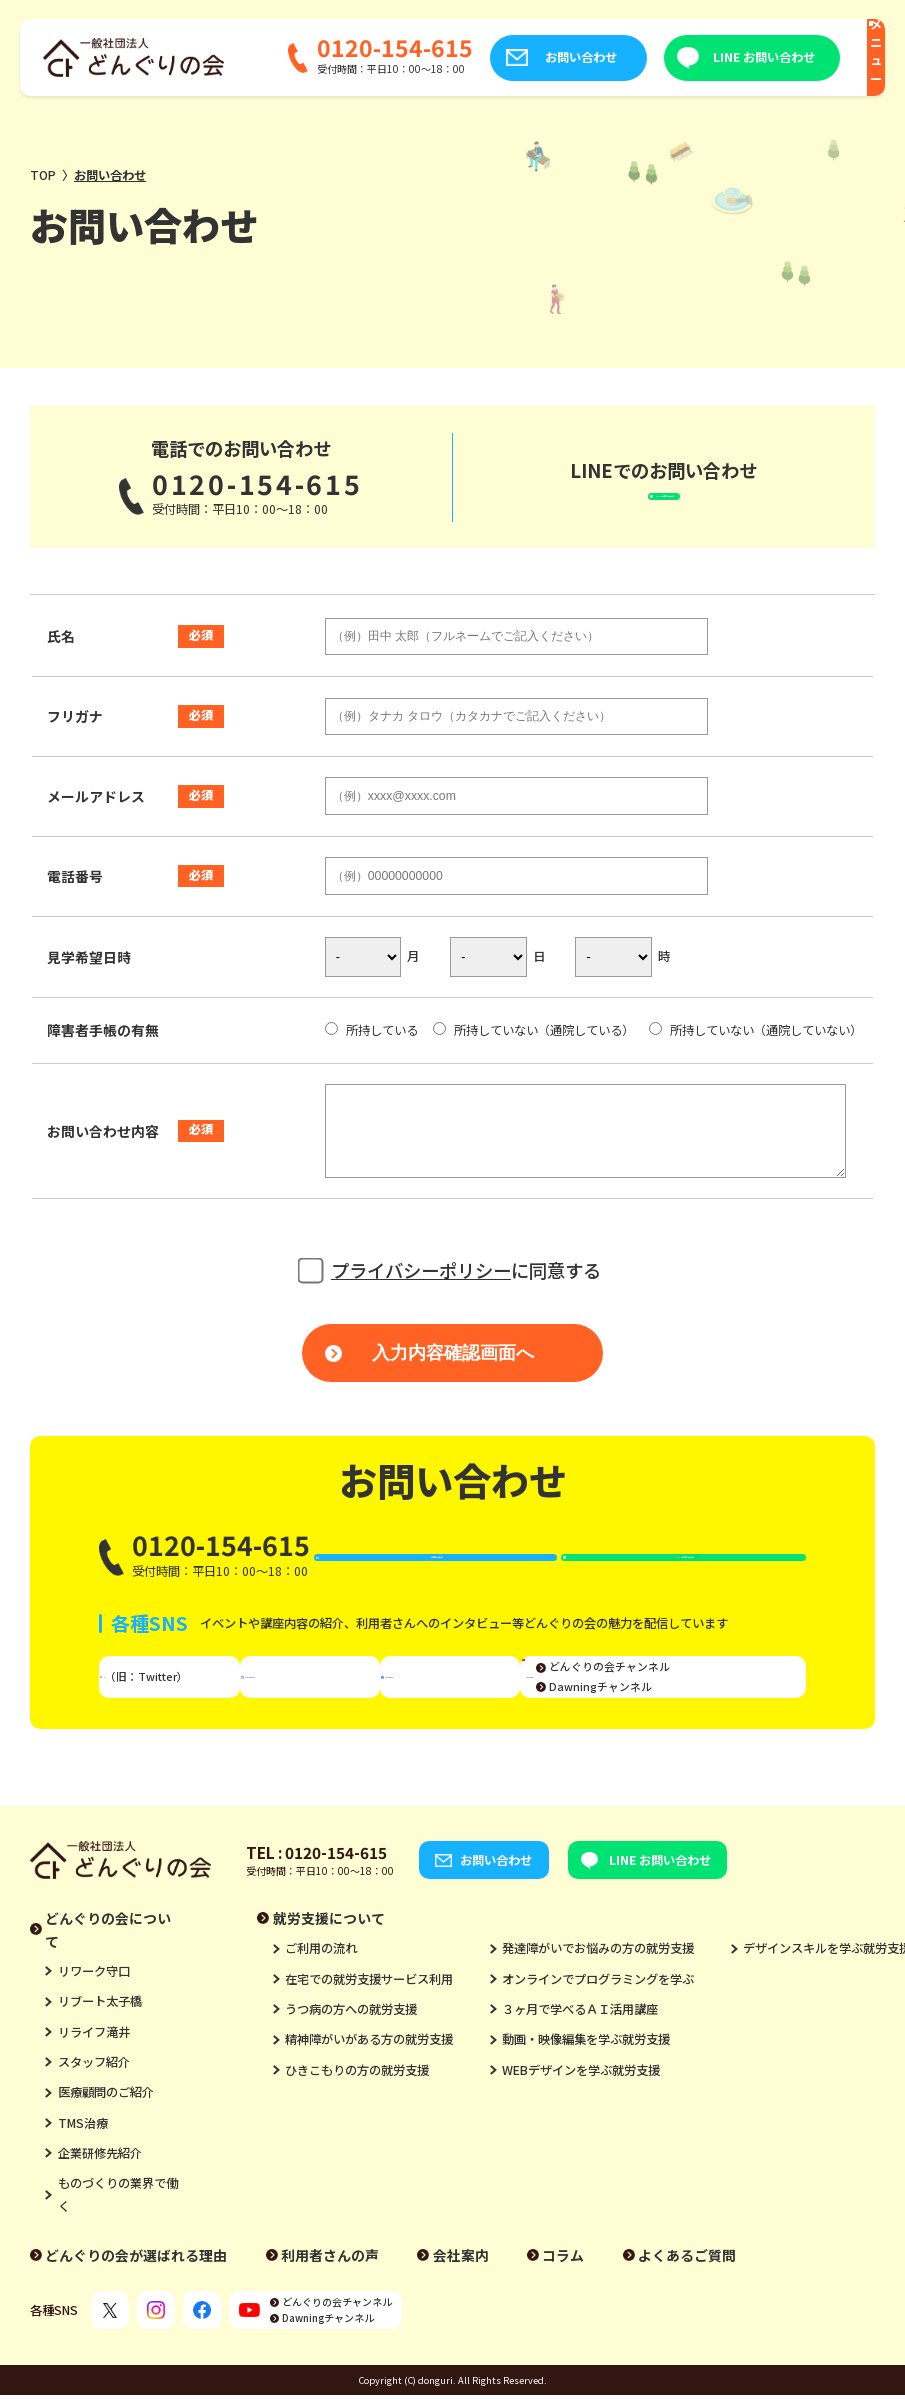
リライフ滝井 (94, 2075)
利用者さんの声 (330, 2298)
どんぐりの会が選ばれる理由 (136, 2298)
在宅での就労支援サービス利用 (369, 2022)
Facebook (457, 1712)
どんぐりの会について (108, 1972)
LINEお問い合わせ (678, 498)
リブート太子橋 (100, 2045)
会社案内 (461, 2298)
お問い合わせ (526, 57)
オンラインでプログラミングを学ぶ (598, 2022)
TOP (43, 175)
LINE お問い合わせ (710, 57)
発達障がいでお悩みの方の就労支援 (598, 1992)
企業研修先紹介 (100, 2197)
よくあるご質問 (687, 2298)
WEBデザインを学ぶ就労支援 (581, 2113)
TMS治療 (83, 2166)
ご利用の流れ (321, 1992)
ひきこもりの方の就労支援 (357, 2113)
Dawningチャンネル (716, 1722)
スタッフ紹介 (94, 2106)
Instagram (323, 1712)
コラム (563, 2298)
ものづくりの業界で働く (118, 2238)
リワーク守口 (94, 2015)
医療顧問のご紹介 (106, 2136)
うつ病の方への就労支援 (351, 2052)
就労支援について (329, 1961)
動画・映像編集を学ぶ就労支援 (586, 2083)
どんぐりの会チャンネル (725, 1702)
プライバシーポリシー (421, 1291)
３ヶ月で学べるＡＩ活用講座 (580, 2052)
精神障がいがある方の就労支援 (369, 2083)
